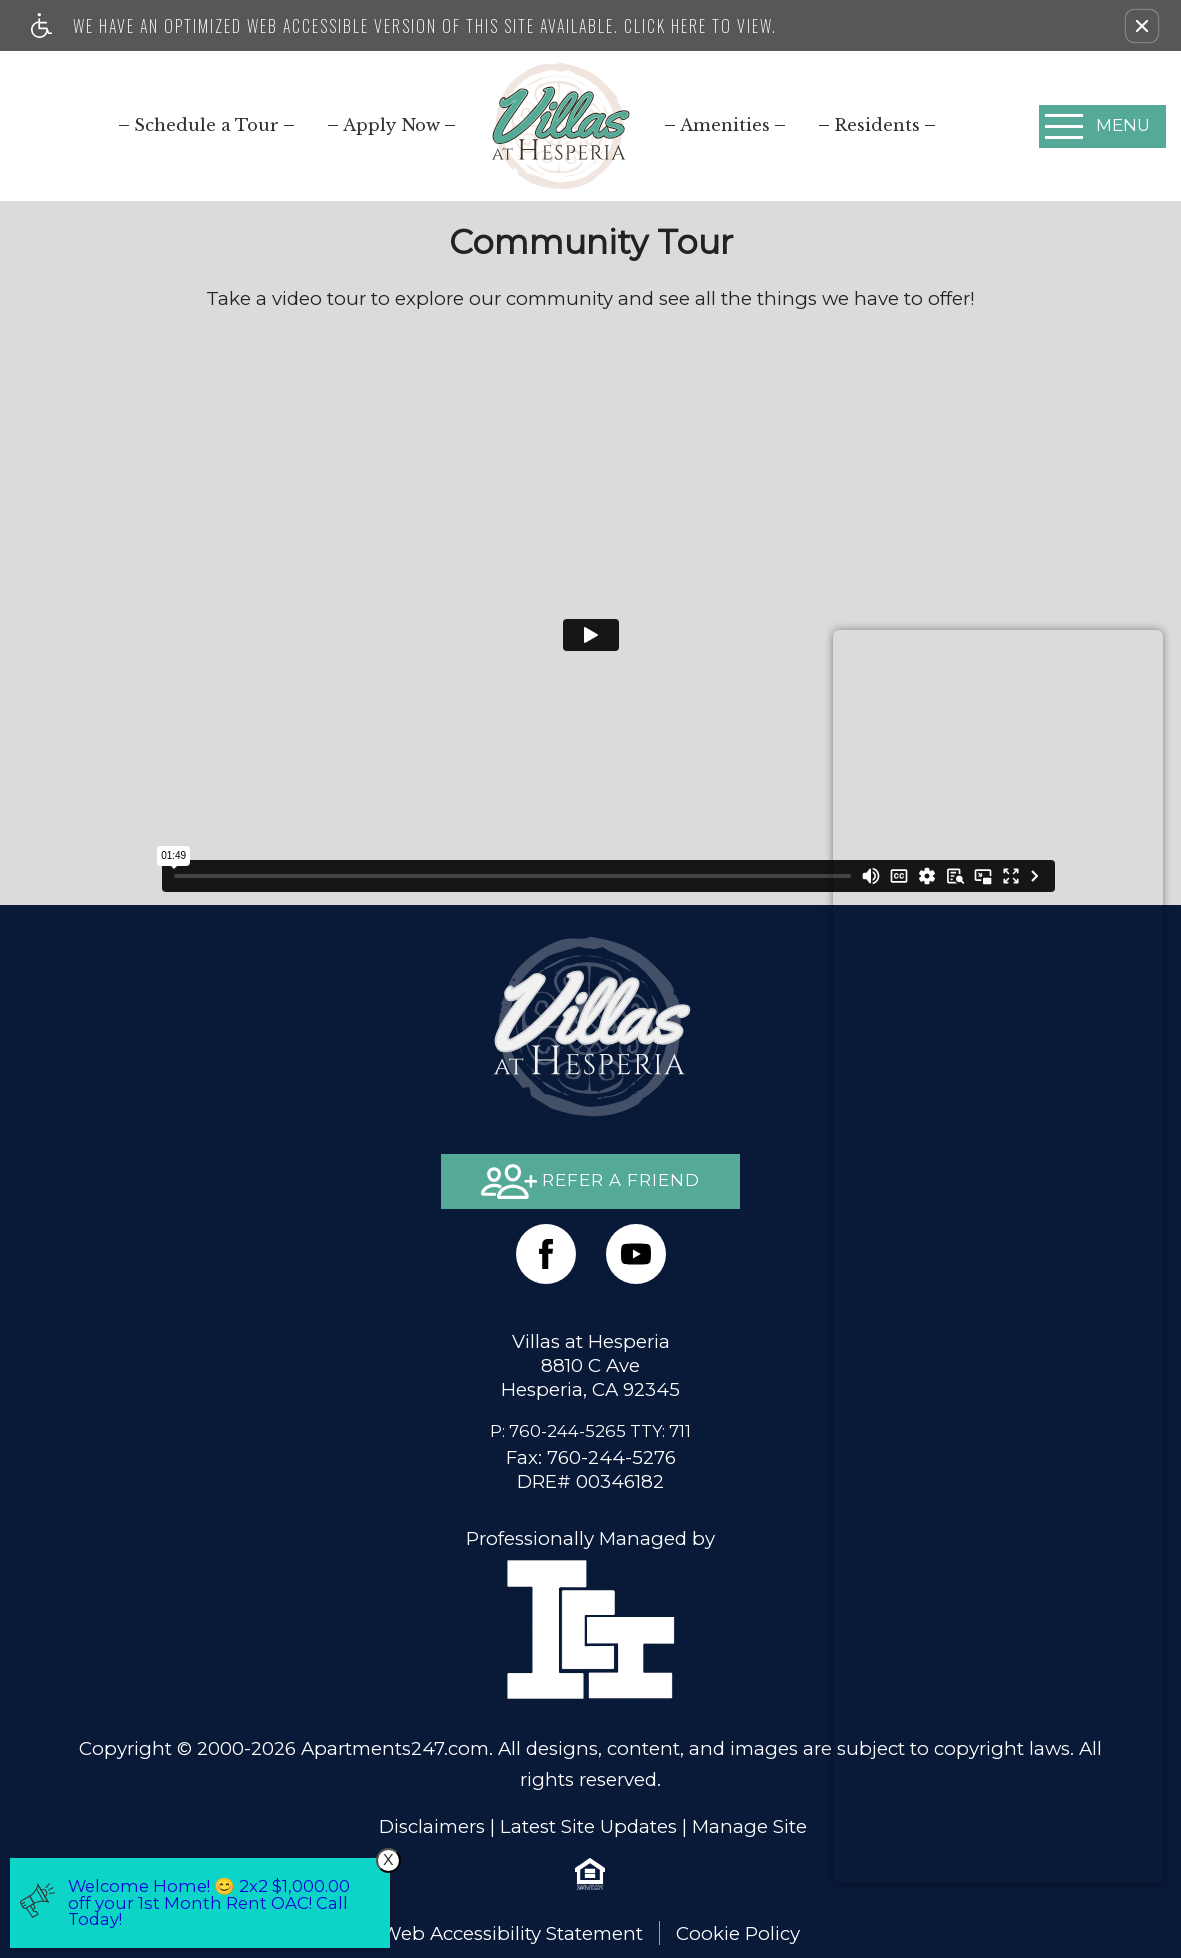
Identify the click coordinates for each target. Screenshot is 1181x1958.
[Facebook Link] (546, 1254)
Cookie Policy (738, 1933)
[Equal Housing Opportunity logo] (590, 1873)
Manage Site (749, 1826)
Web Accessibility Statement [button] (512, 1933)
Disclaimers (432, 1826)
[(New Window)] (636, 1254)
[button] (1142, 26)
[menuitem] (206, 125)
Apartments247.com (395, 1748)
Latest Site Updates (588, 1826)
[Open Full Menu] (1102, 126)
